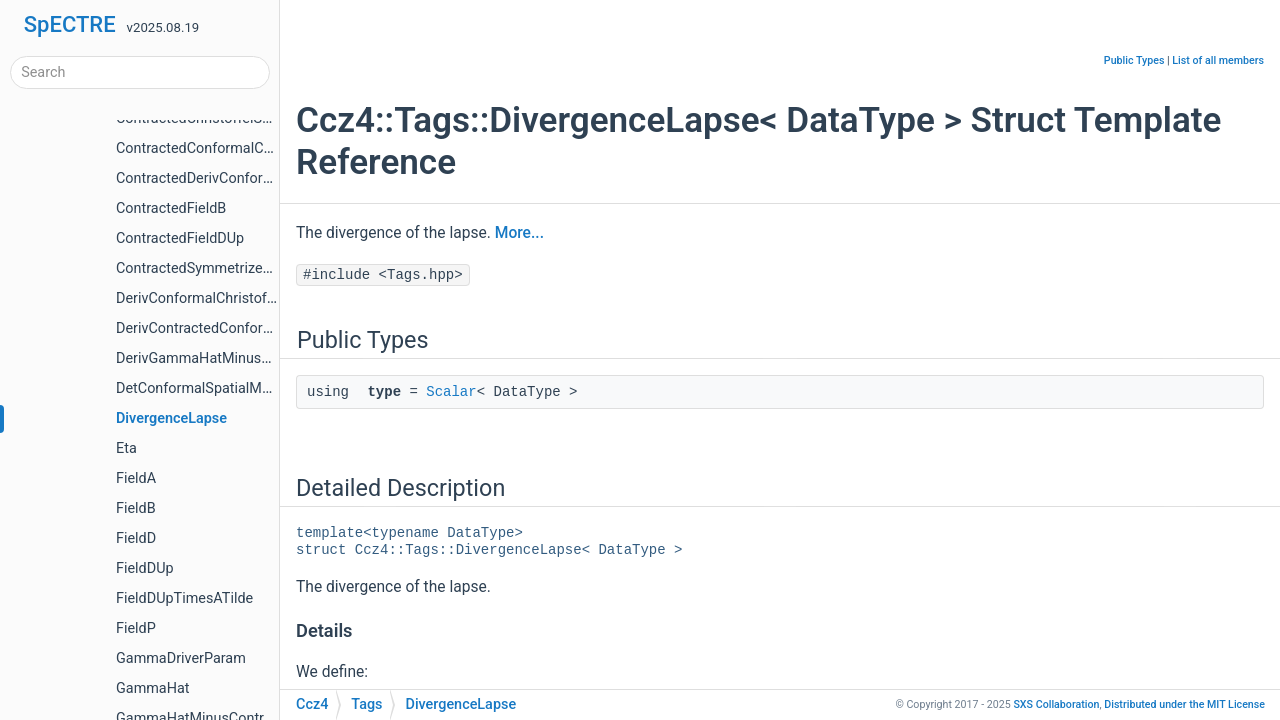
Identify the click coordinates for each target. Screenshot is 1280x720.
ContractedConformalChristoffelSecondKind (257, 148)
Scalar (451, 392)
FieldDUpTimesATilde (184, 598)
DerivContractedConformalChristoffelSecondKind (273, 328)
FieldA (136, 478)
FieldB (136, 508)
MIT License (1184, 704)
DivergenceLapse (171, 418)
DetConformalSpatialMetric (203, 388)
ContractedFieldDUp (180, 238)
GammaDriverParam (181, 658)
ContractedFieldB (171, 208)
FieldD (136, 538)
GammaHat (153, 688)
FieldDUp (145, 568)
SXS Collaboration (1056, 704)
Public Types (1134, 60)
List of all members (1218, 60)
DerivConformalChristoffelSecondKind (237, 298)
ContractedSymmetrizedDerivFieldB (229, 268)
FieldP (136, 628)
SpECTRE (70, 24)
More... (519, 233)
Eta (126, 448)
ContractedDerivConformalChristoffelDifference (267, 178)
